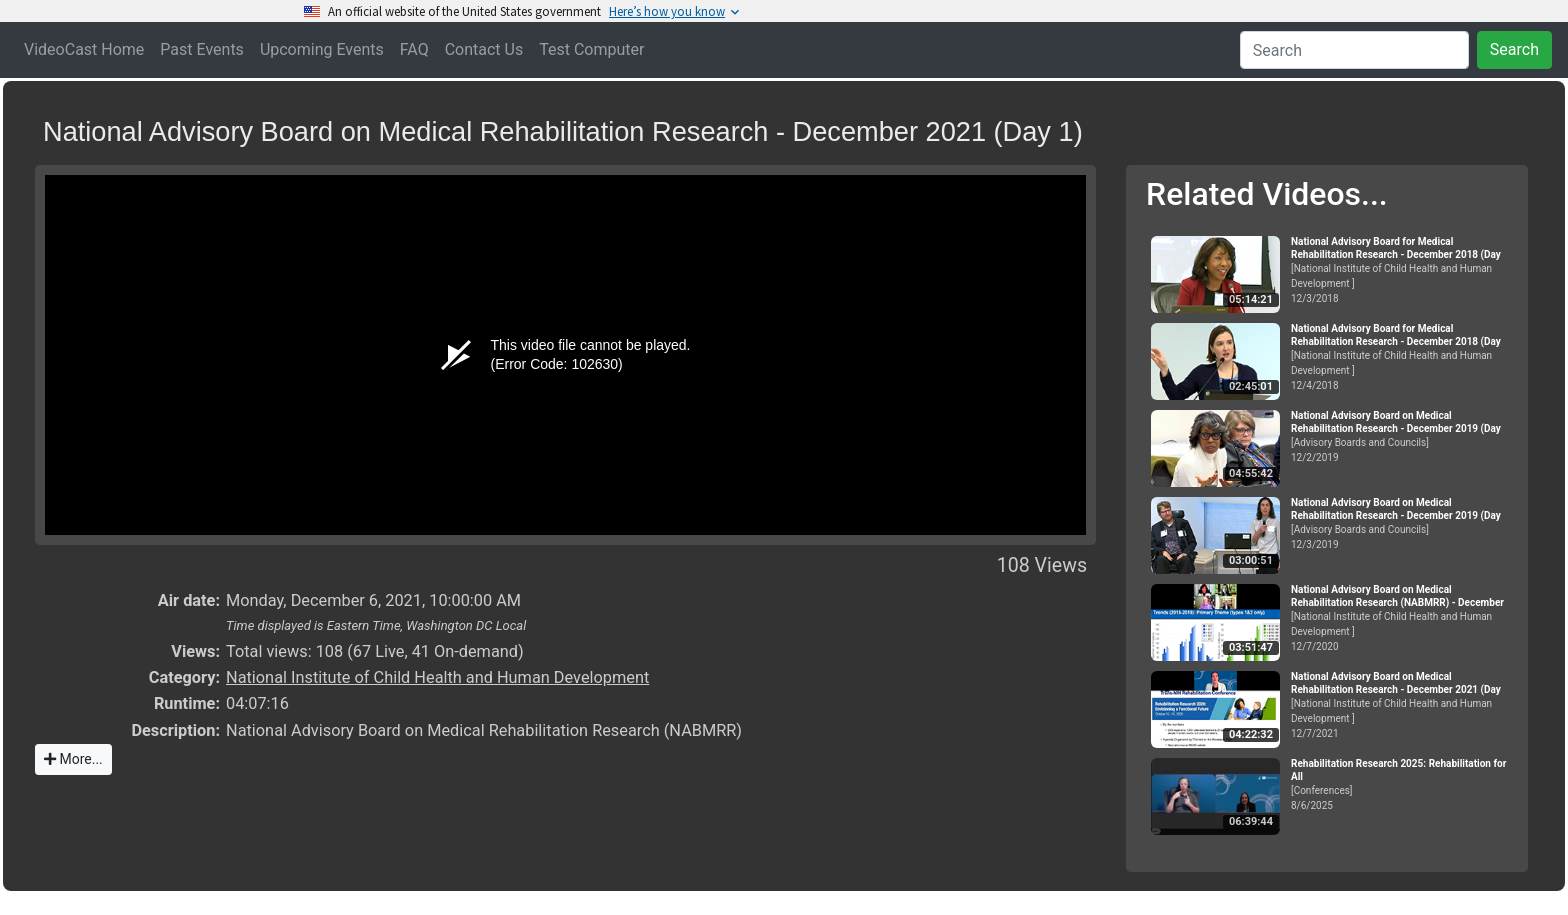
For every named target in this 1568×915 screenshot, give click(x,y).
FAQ (414, 49)
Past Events (202, 49)
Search (1514, 49)
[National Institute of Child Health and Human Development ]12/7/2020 (1401, 618)
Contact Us (484, 49)
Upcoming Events (322, 49)
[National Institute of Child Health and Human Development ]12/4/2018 (1401, 357)
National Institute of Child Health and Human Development (437, 677)
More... (73, 759)
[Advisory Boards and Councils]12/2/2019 (1401, 436)
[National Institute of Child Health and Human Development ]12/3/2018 (1401, 270)
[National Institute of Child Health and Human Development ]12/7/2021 (1401, 705)
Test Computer (591, 49)
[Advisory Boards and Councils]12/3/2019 (1401, 523)
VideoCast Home (84, 49)
